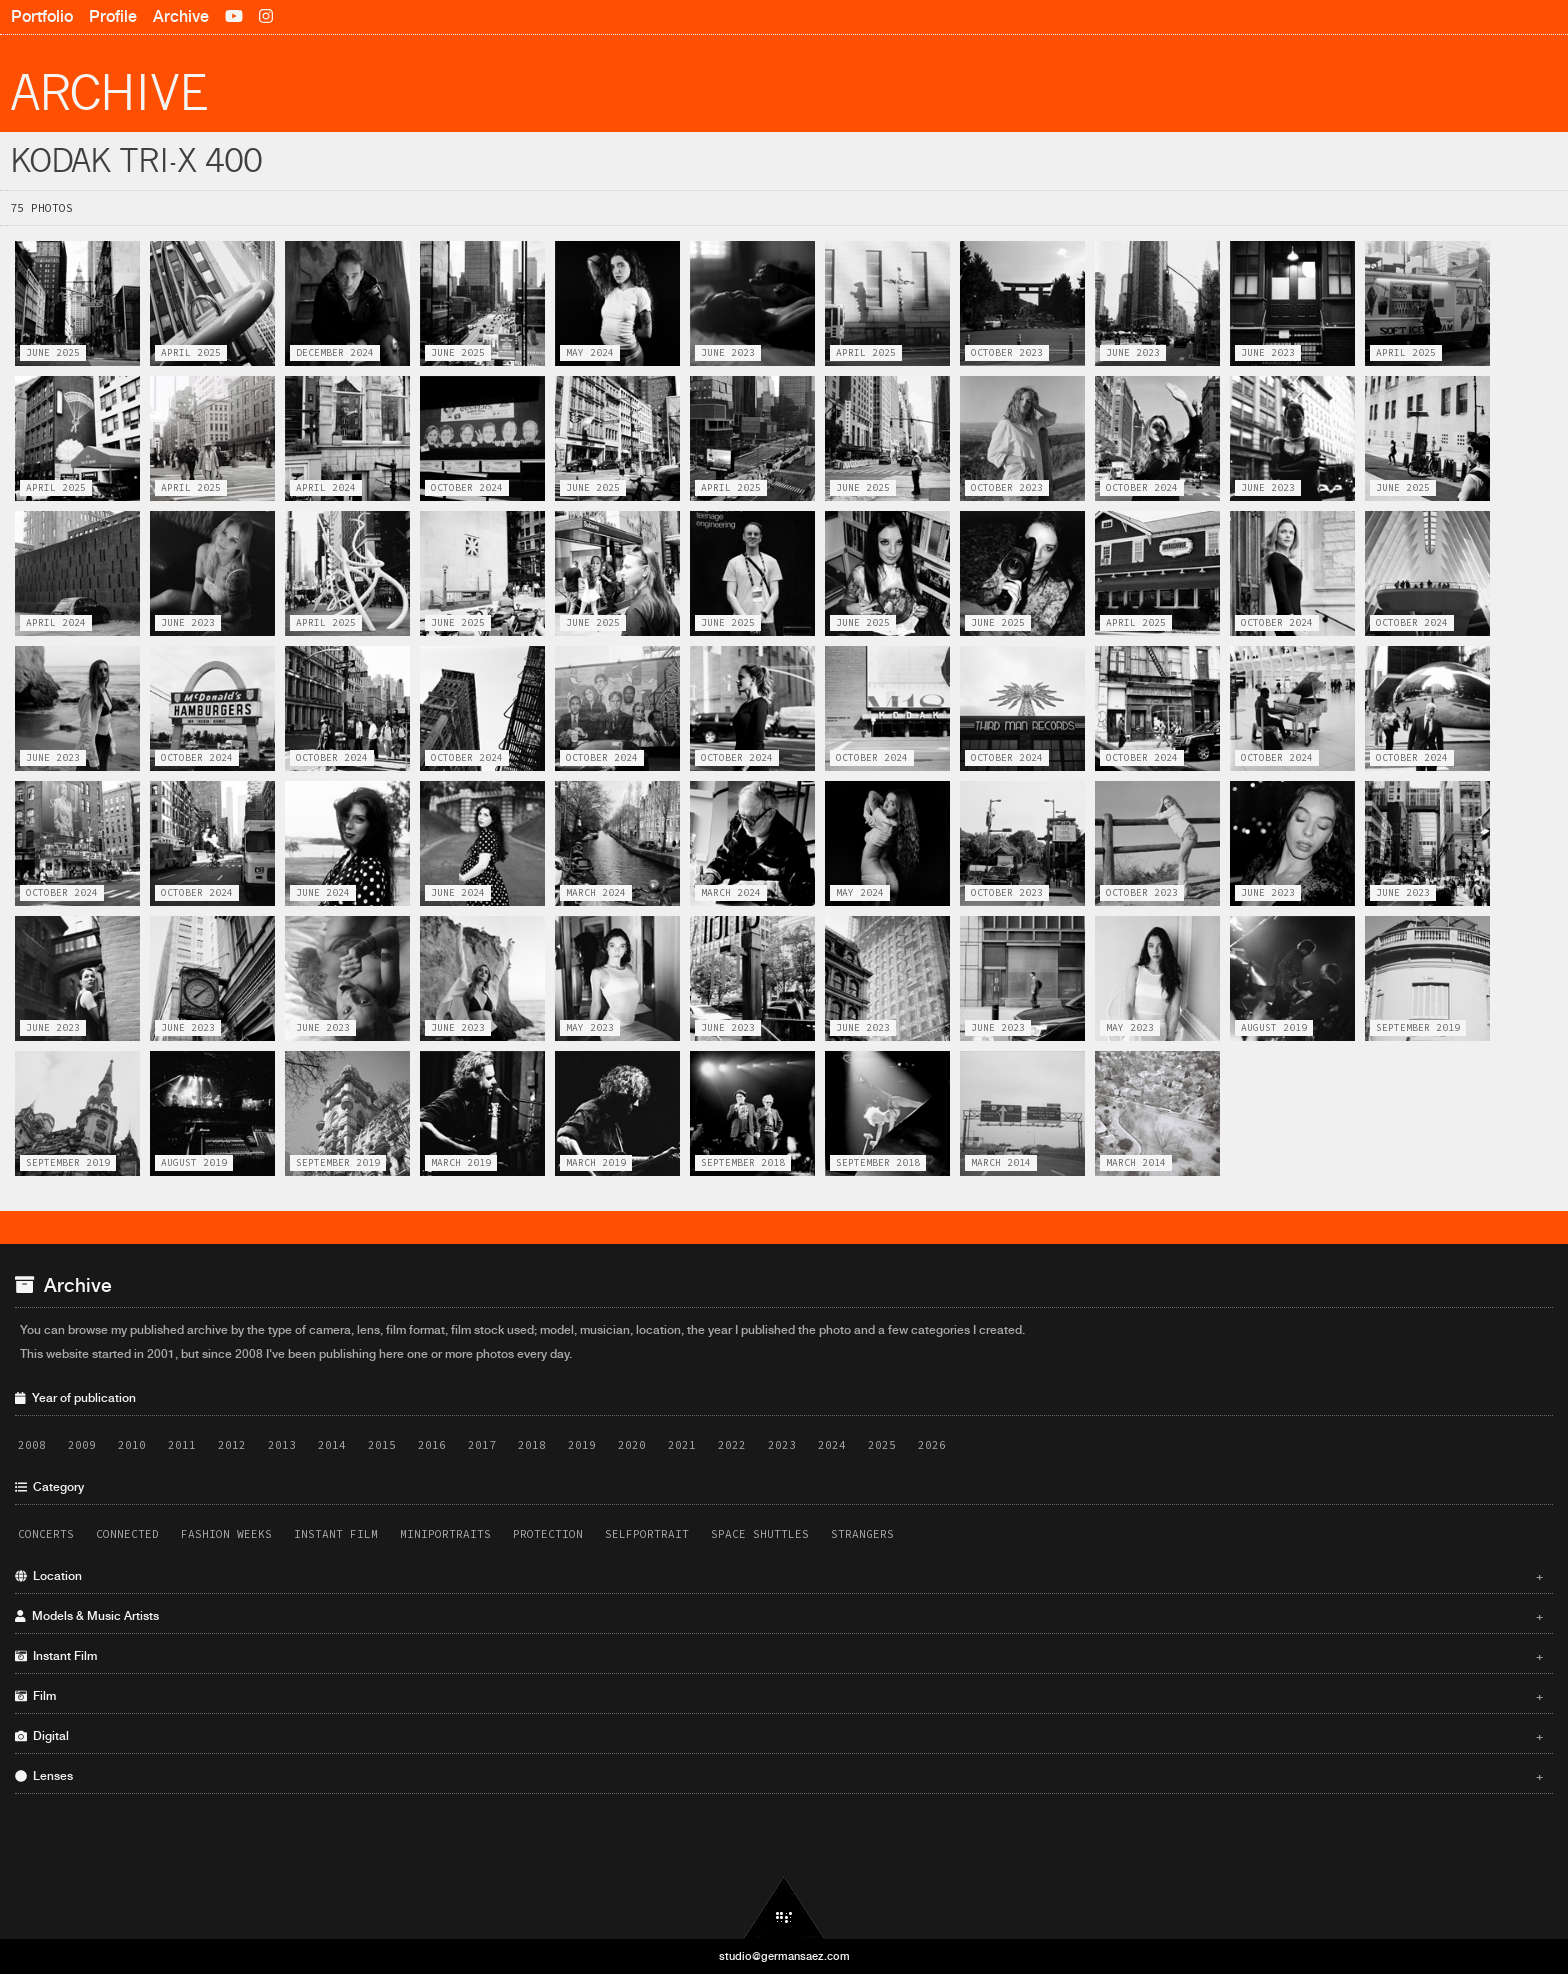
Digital (779, 1736)
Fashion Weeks (226, 1534)
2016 (432, 1445)
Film (779, 1696)
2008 (32, 1445)
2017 (482, 1445)
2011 (182, 1445)
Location (779, 1576)
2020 (632, 1445)
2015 (382, 1445)
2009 (82, 1445)
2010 (132, 1445)
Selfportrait (647, 1534)
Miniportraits (445, 1534)
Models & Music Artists (779, 1616)
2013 (282, 1445)
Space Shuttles (760, 1534)
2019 (582, 1445)
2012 (232, 1445)
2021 (682, 1445)
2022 (732, 1445)
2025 (882, 1445)
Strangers (862, 1534)
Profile (113, 16)
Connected (127, 1534)
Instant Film (336, 1534)
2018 (532, 1445)
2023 (782, 1445)
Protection (548, 1534)
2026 (932, 1445)
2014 (332, 1445)
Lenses (779, 1776)
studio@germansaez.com (784, 1956)
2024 (832, 1445)
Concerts (46, 1534)
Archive (181, 16)
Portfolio (42, 16)
